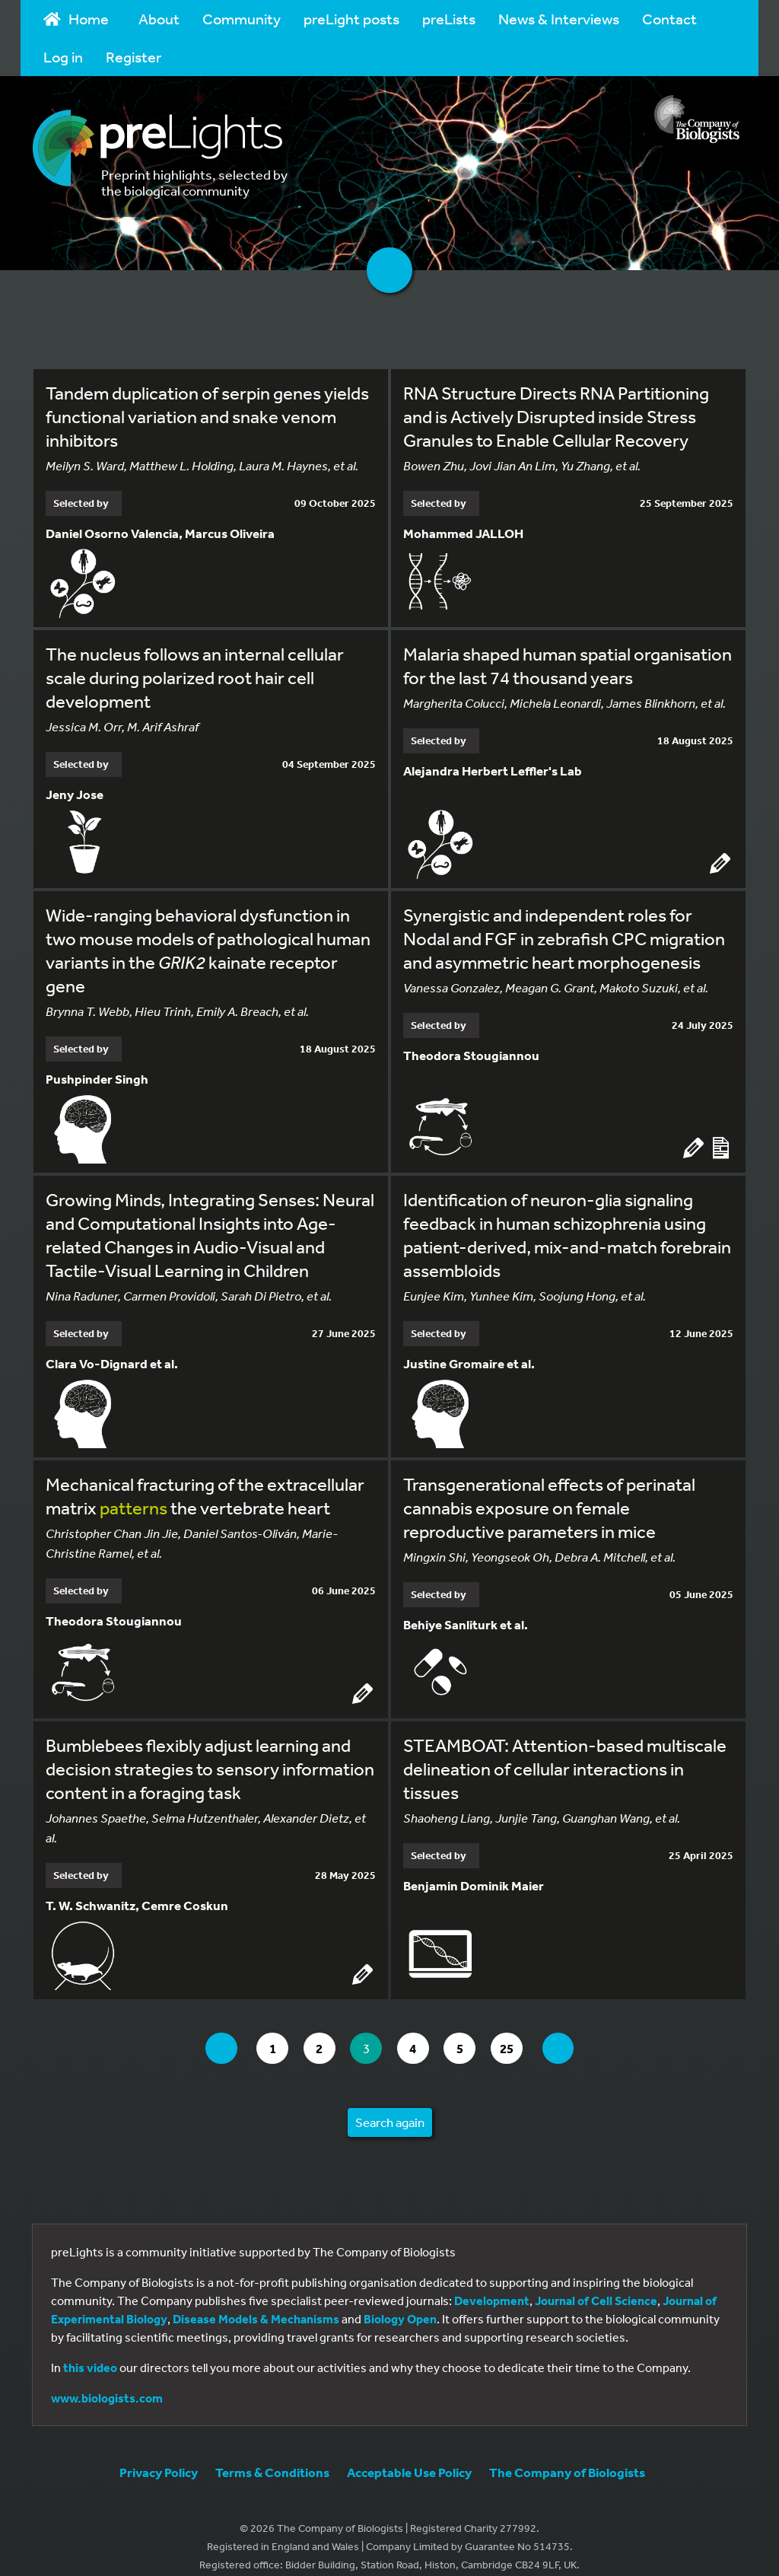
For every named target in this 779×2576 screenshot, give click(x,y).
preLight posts (351, 18)
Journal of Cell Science (596, 2284)
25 (526, 2032)
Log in (63, 56)
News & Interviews (558, 18)
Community (241, 18)
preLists (448, 18)
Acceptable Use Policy (409, 2456)
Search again (389, 2106)
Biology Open (400, 2302)
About (159, 18)
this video (90, 2351)
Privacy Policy (158, 2456)
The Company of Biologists (567, 2456)
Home (76, 18)
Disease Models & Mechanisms (256, 2302)
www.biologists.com (107, 2382)
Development (491, 2284)
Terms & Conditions (272, 2456)
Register (133, 56)
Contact (669, 18)
